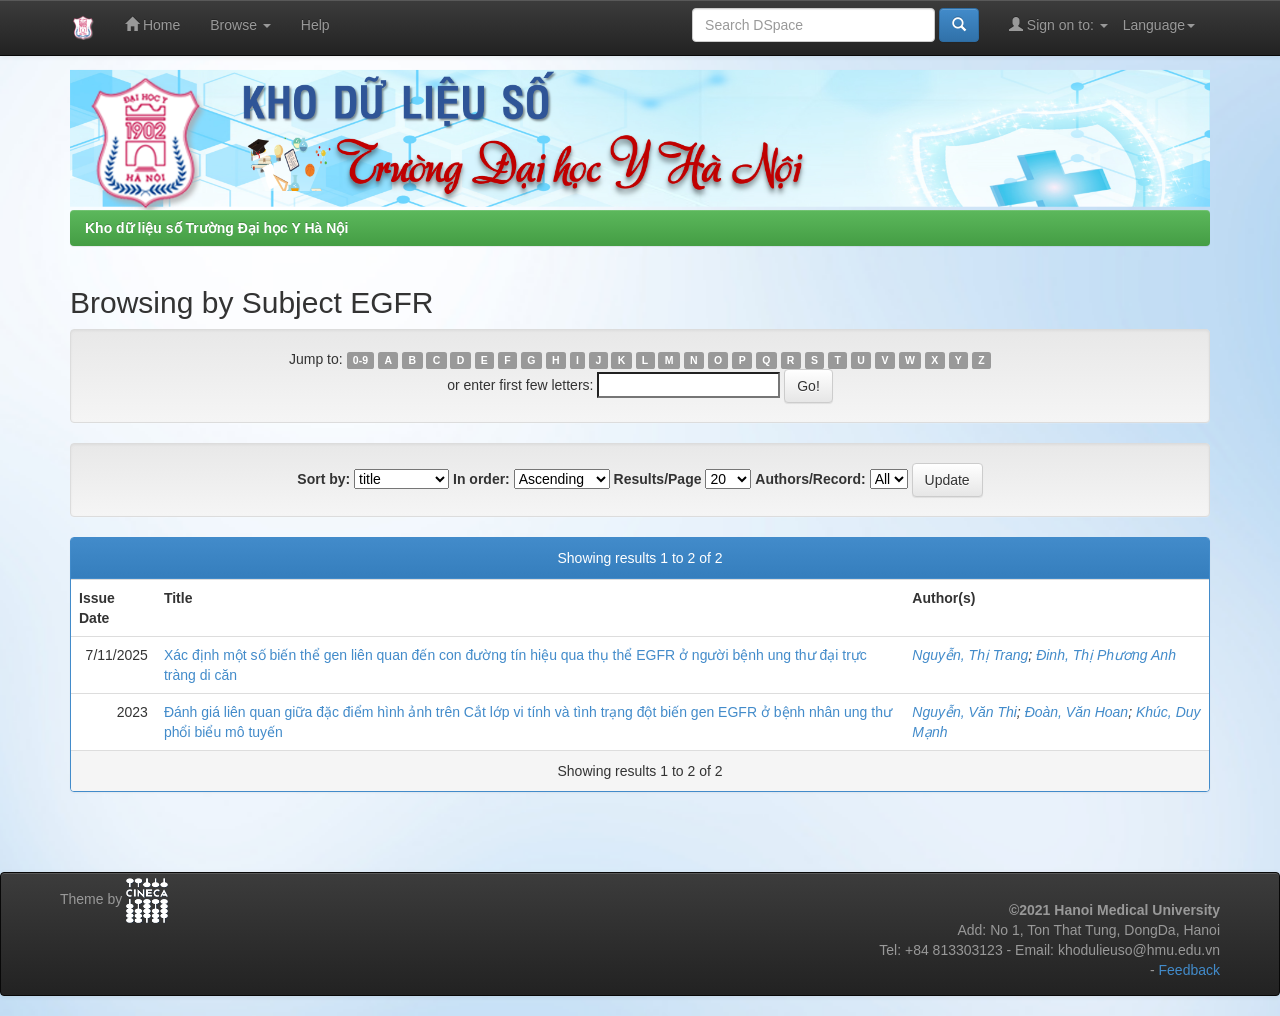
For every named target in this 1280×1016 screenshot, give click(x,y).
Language (1159, 25)
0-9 (360, 360)
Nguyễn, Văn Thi (964, 712)
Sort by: (323, 479)
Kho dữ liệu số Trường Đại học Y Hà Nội (216, 228)
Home (152, 24)
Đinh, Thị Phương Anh (1106, 655)
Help (315, 25)
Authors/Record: (810, 479)
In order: (481, 479)
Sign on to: (1058, 24)
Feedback (1189, 970)
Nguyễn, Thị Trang (970, 655)
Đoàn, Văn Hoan (1077, 712)
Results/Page (658, 479)
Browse (240, 25)
